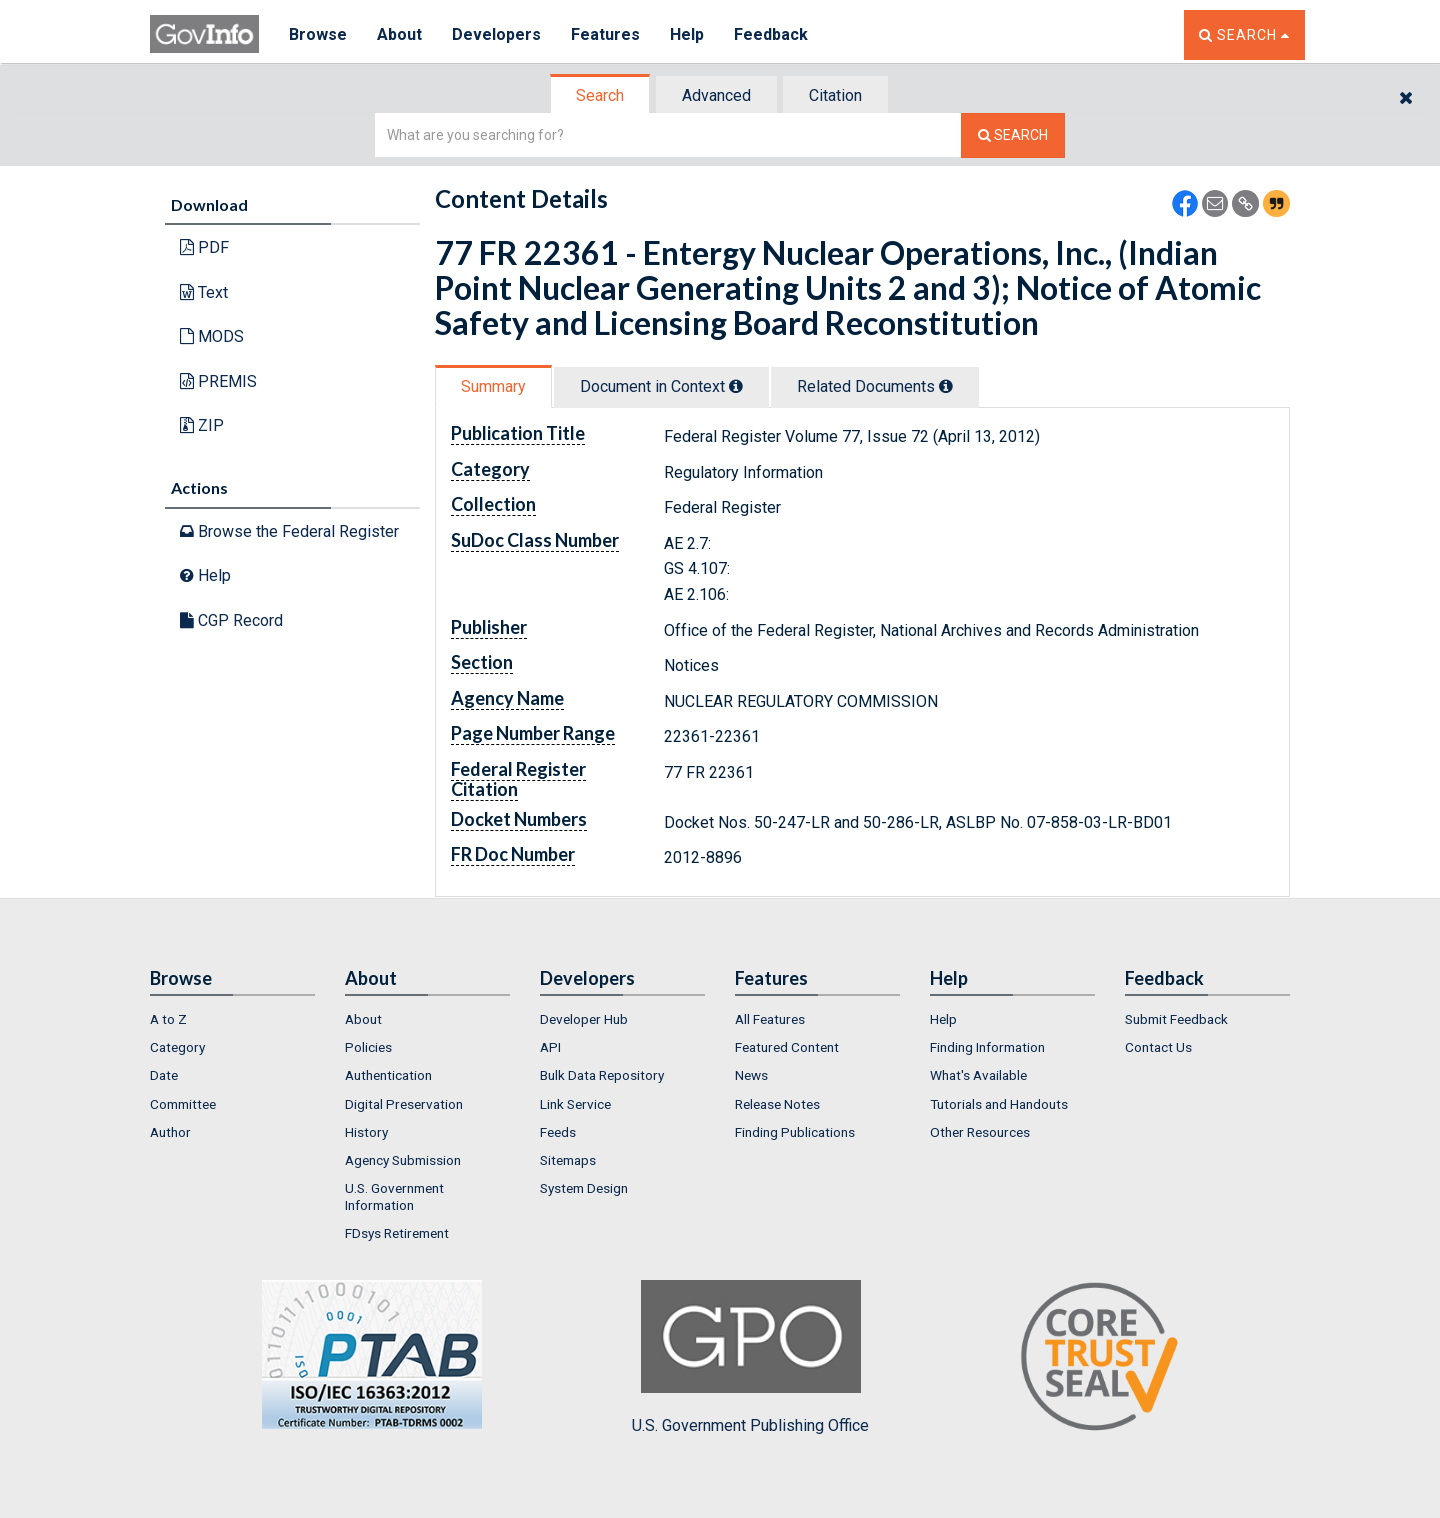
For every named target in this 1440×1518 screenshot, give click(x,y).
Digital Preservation (404, 1104)
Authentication (388, 1075)
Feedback (771, 34)
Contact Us (1158, 1047)
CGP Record (231, 620)
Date (164, 1075)
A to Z (168, 1019)
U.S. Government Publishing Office (750, 1357)
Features (605, 34)
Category (177, 1047)
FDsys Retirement (397, 1233)
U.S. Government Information (394, 1196)
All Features (770, 1019)
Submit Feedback (1176, 1019)
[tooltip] (736, 386)
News (751, 1075)
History (366, 1132)
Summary (493, 386)
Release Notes (777, 1104)
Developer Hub (584, 1019)
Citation (835, 95)
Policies (368, 1047)
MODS (212, 336)
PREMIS (218, 381)
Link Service (575, 1104)
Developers (496, 34)
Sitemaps (568, 1160)
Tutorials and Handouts (999, 1104)
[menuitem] (232, 1019)
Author (170, 1132)
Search (600, 95)
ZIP (202, 425)
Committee (183, 1104)
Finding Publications (795, 1132)
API (550, 1047)
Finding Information (987, 1047)
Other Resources (980, 1132)
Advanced (716, 95)
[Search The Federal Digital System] (1013, 135)
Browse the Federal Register (289, 531)
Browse (318, 34)
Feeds (558, 1132)
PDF (204, 247)
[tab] (601, 95)
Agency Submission (403, 1160)
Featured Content (787, 1047)
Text (204, 292)
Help (687, 34)
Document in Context (661, 386)
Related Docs (875, 386)
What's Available (978, 1075)
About (399, 34)
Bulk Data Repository (602, 1075)
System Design (584, 1188)
